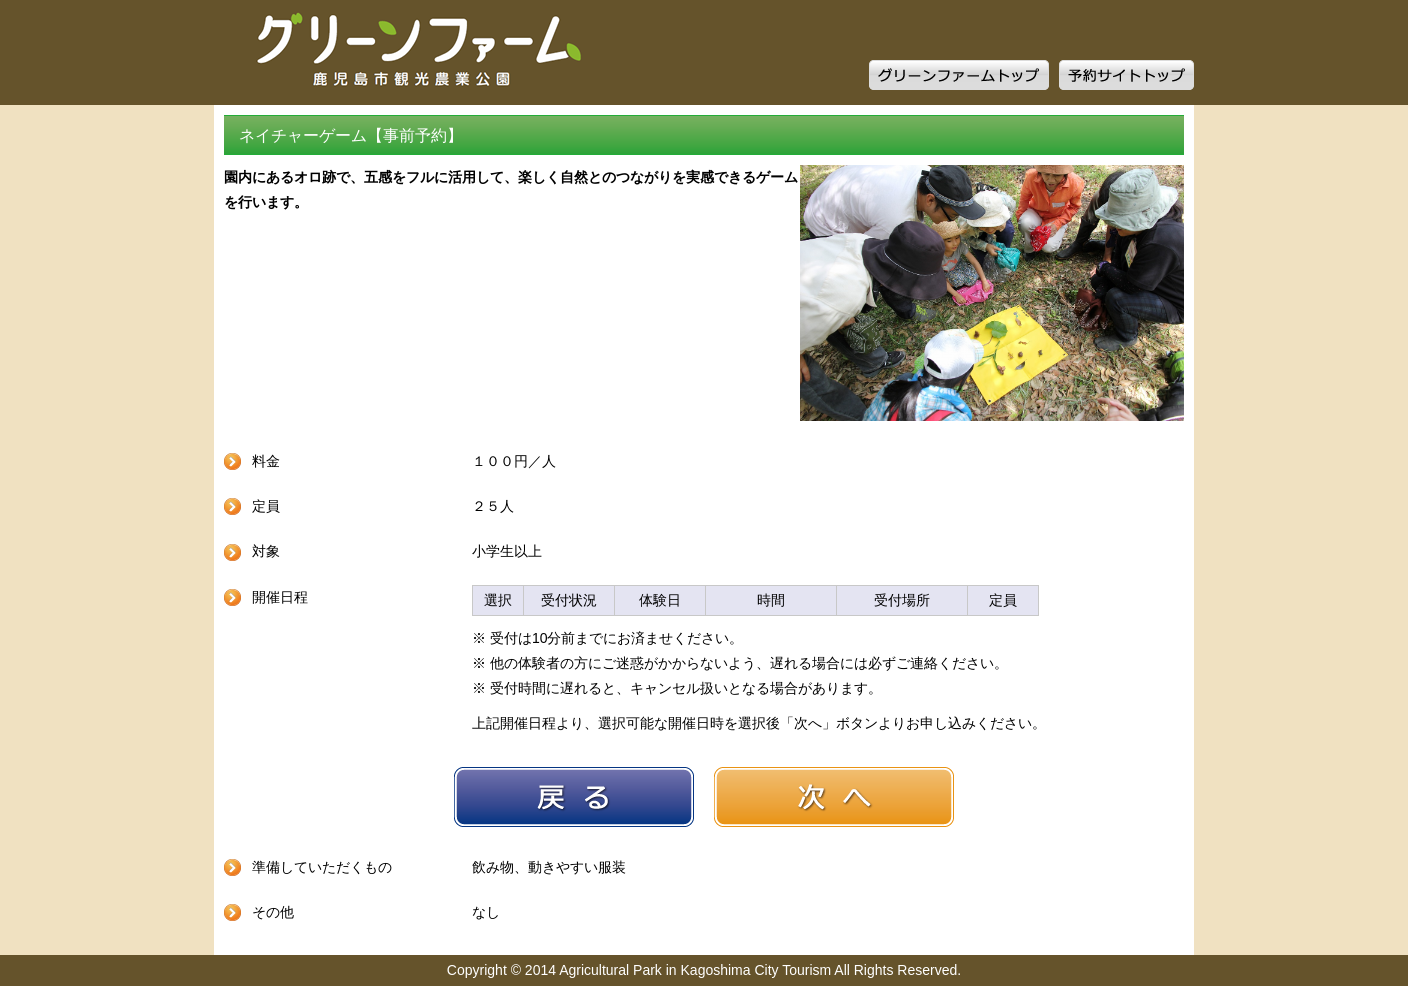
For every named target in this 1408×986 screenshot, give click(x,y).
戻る (574, 797)
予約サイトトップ (1126, 75)
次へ (834, 797)
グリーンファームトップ (959, 75)
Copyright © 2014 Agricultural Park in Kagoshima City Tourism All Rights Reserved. (704, 970)
